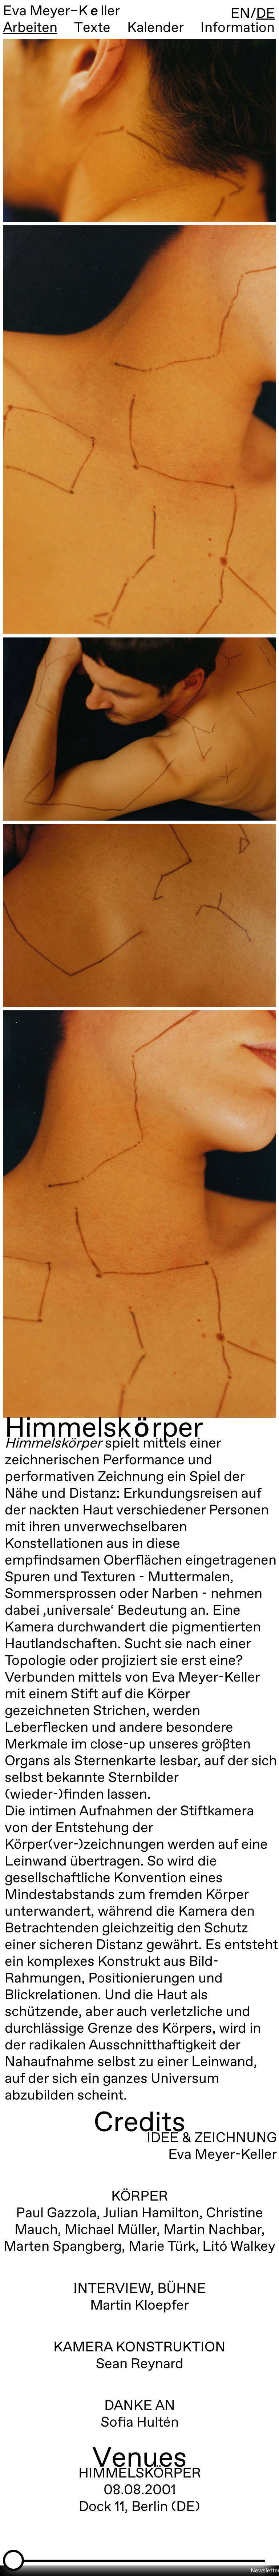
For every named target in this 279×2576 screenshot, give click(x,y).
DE (265, 14)
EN (240, 14)
